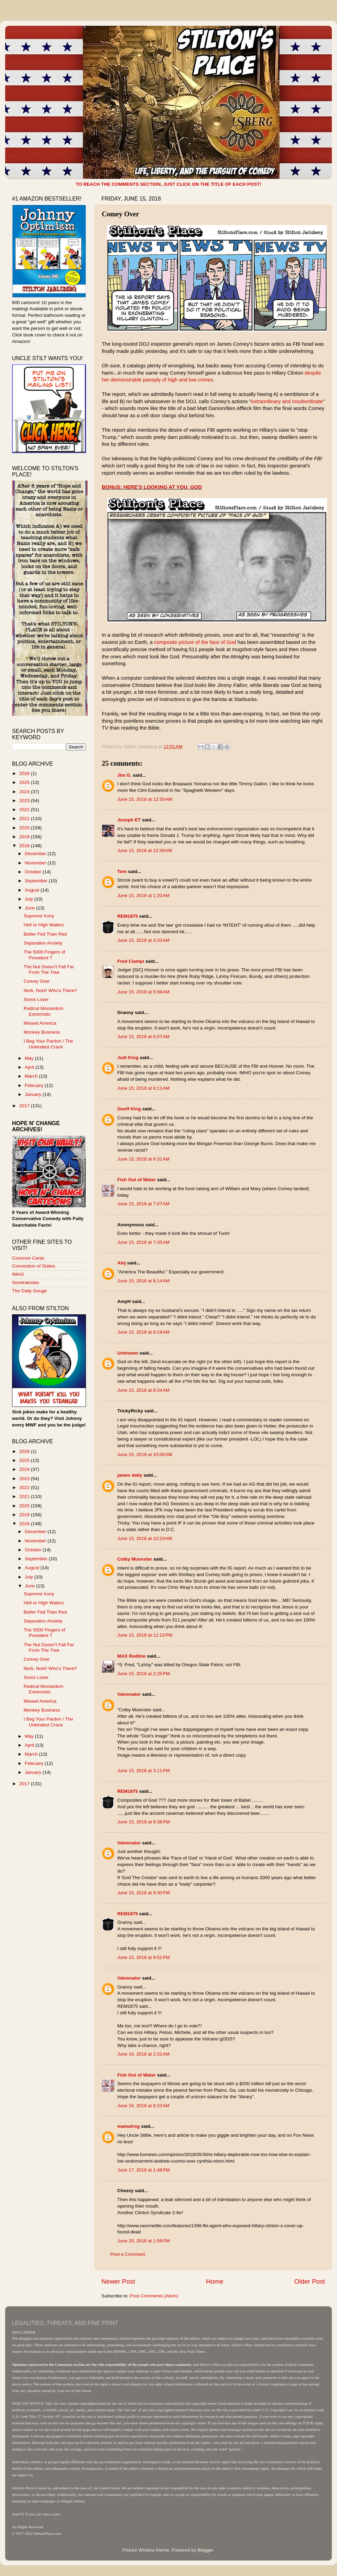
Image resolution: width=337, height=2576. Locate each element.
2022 (25, 809)
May (30, 1058)
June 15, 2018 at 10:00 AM (144, 1454)
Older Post (309, 2281)
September (37, 880)
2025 (25, 782)
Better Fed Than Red (45, 934)
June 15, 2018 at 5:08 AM (143, 991)
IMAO (18, 1274)
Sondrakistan (25, 1282)
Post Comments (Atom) (154, 2295)
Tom (122, 871)
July (29, 899)
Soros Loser (36, 999)
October (34, 871)
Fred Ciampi (130, 961)
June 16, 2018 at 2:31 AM (143, 2054)
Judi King (128, 1057)
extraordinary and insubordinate (287, 401)
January (34, 1094)
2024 (25, 791)
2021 (25, 818)
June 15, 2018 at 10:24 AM (144, 1538)
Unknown (127, 1353)
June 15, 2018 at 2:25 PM (143, 1673)
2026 (25, 773)
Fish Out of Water (136, 1179)
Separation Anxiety (43, 943)
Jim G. (124, 775)
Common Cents (28, 1258)
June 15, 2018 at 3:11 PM (143, 1770)
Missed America (40, 1023)
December (36, 853)
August (33, 890)
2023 (25, 800)
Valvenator (129, 1694)
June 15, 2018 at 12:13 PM (144, 1635)
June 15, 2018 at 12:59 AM (144, 850)
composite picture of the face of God (195, 642)
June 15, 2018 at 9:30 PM (143, 1892)
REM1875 (127, 916)
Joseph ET (129, 819)
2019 (25, 836)
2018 (25, 845)
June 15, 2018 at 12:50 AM (144, 799)
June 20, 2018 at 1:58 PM (143, 2240)
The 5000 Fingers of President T (44, 954)
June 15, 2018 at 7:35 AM (143, 1242)
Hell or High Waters (44, 924)
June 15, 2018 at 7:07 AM (143, 1203)
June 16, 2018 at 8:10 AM (143, 2105)
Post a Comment (127, 2254)
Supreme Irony (39, 915)
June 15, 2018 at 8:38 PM (143, 1821)
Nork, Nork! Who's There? (50, 990)
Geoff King (129, 1108)
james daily (129, 1475)
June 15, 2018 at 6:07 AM (143, 1036)
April (30, 1067)
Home (214, 2281)
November (36, 862)
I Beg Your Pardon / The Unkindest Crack (48, 1043)
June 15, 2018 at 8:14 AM (143, 1280)
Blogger (205, 2550)
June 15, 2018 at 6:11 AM (143, 1088)
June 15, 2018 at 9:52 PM (143, 1957)
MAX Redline (131, 1656)
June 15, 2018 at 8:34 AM (143, 1390)
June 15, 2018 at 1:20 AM (143, 895)
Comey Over (37, 981)
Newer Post (118, 2281)
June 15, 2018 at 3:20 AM (143, 940)
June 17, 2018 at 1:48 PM (143, 2170)
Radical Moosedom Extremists (44, 1011)
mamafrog (128, 2126)
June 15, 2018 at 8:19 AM (143, 1332)
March (32, 1076)
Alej (121, 1262)
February (35, 1085)
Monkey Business (42, 1032)
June (30, 907)
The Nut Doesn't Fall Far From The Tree (49, 969)
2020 (25, 827)
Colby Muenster (134, 1559)
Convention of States (33, 1266)
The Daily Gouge (29, 1290)
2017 (25, 1105)
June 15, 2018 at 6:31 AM (143, 1159)
